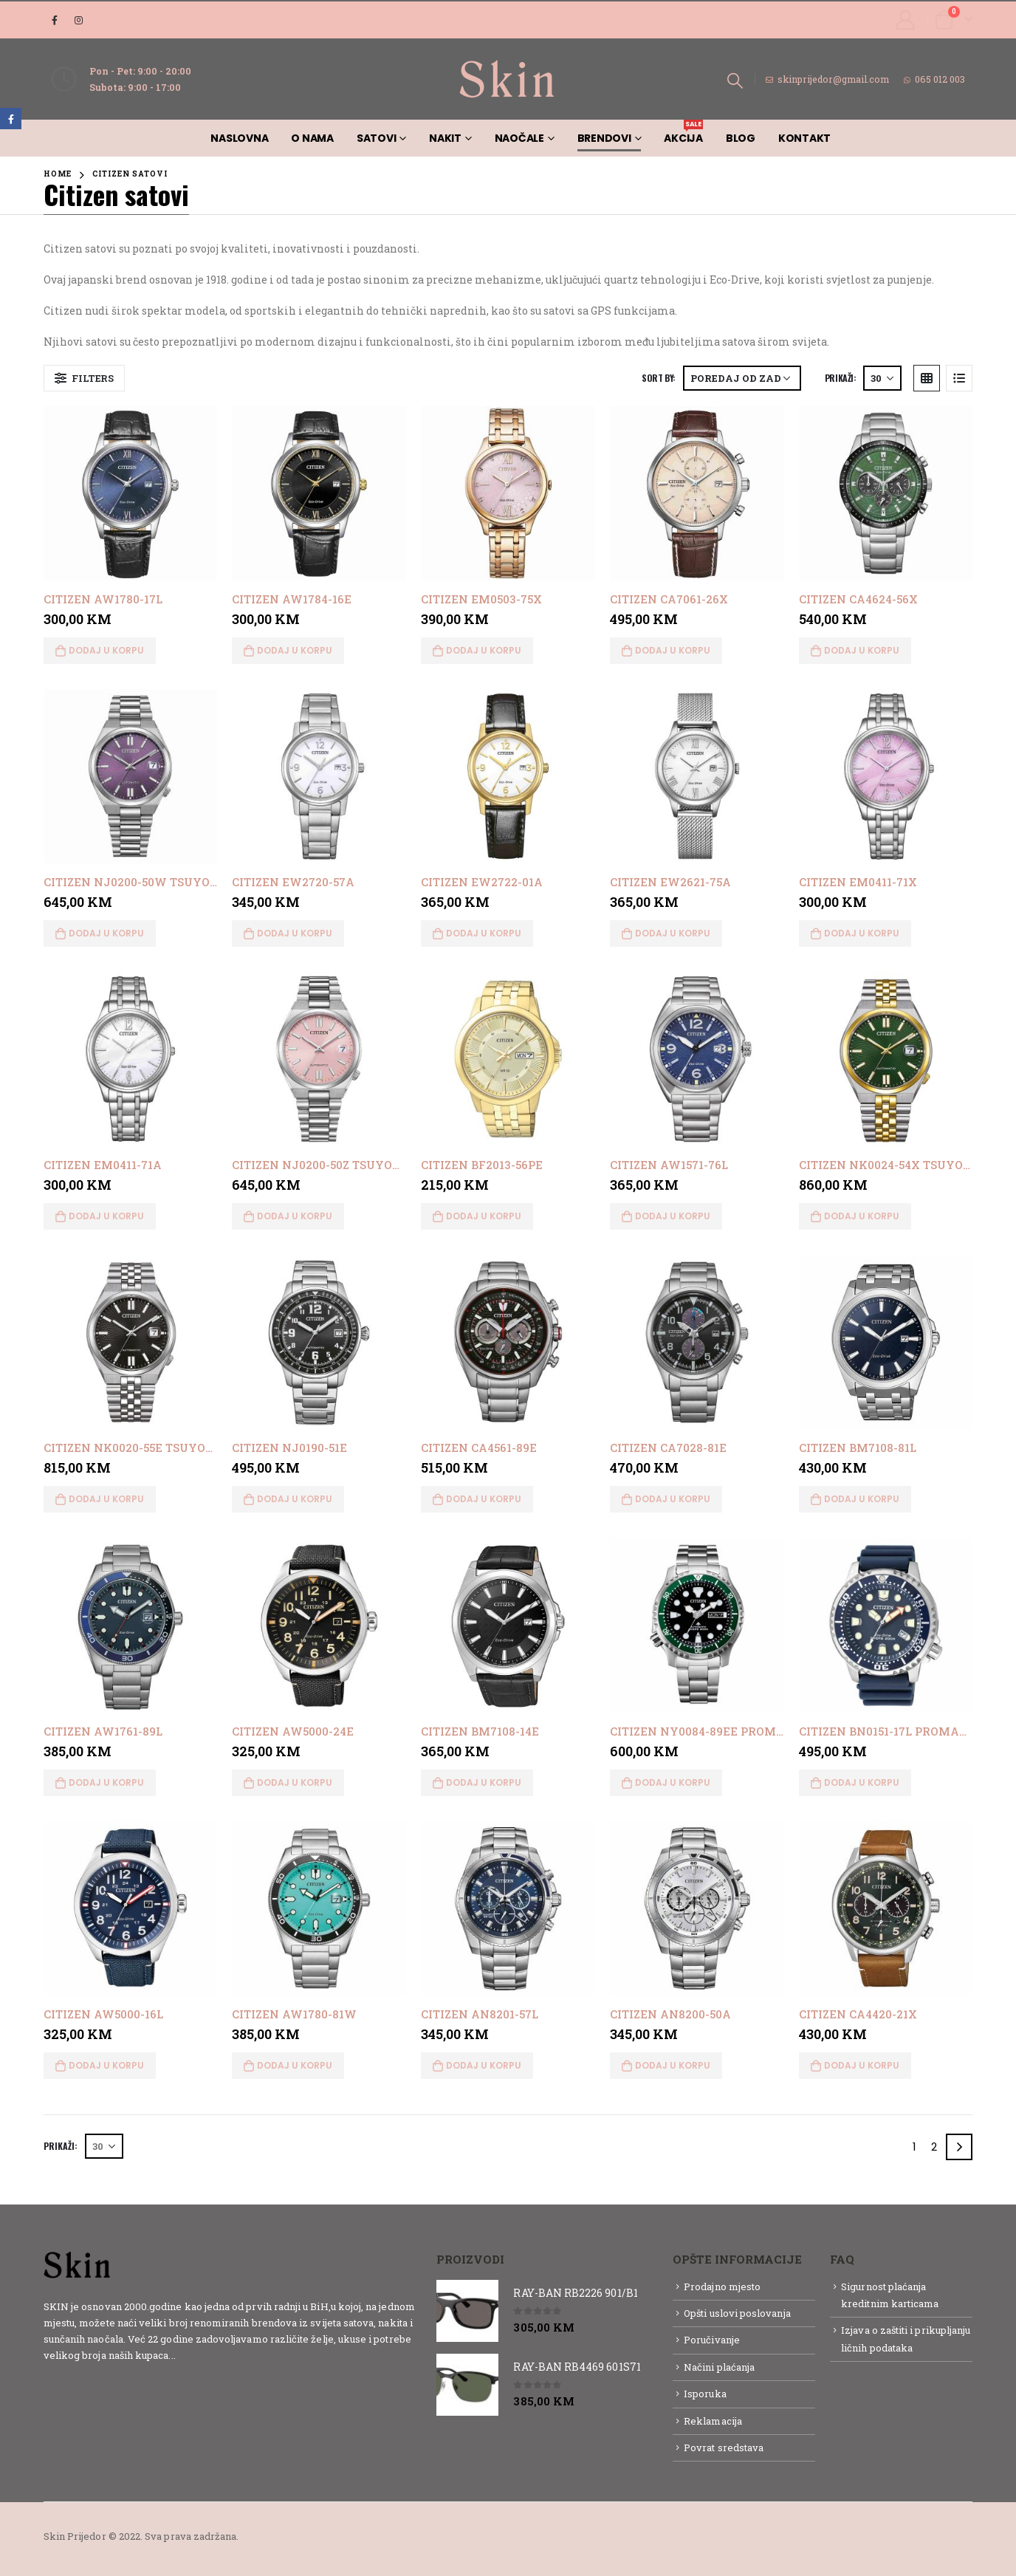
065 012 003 (934, 79)
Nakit (445, 138)
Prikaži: (841, 377)
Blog (740, 138)
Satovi (377, 138)
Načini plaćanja (719, 2367)
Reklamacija (713, 2421)
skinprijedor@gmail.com (827, 79)
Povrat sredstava (723, 2447)
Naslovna (239, 138)
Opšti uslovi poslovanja (737, 2313)
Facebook (10, 118)
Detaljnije (204, 2355)
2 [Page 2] (934, 2146)
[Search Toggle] (735, 80)
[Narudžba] (742, 378)
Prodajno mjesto (722, 2286)
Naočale (519, 138)
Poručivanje (712, 2339)
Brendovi (604, 138)
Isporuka (705, 2393)
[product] (131, 493)
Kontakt (804, 138)
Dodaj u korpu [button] (106, 650)
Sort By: (659, 377)
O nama (312, 138)
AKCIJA (683, 132)
